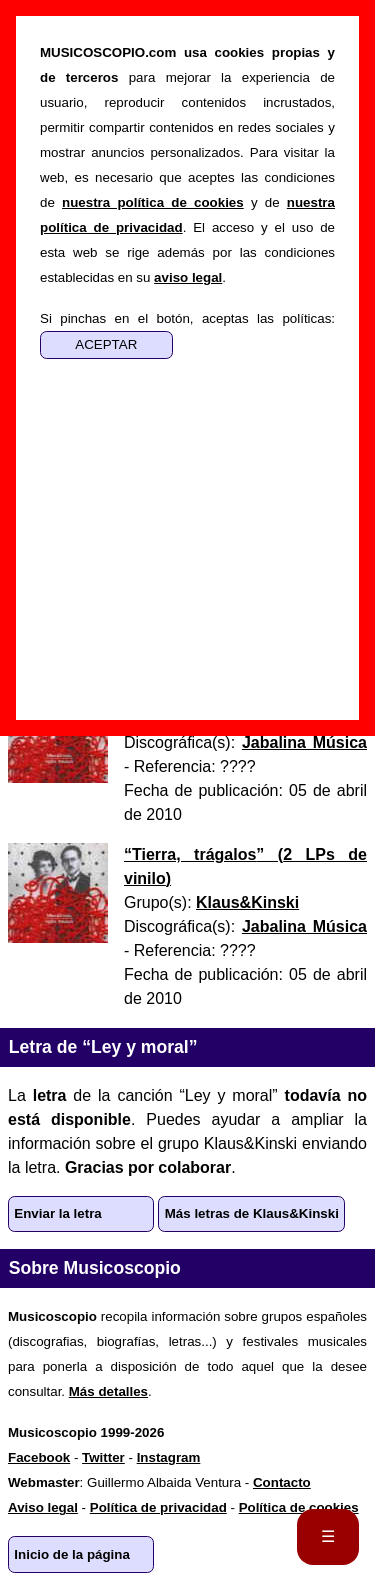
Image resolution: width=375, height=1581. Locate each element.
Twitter (103, 1457)
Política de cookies (299, 1507)
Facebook (39, 1457)
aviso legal (188, 277)
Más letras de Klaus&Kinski (252, 1213)
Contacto (282, 1482)
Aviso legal (43, 1507)
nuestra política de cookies (153, 202)
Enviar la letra (57, 1213)
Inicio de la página (72, 1554)
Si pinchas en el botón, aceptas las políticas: (187, 318)
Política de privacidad (158, 1507)
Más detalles (108, 1391)
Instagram (169, 1457)
